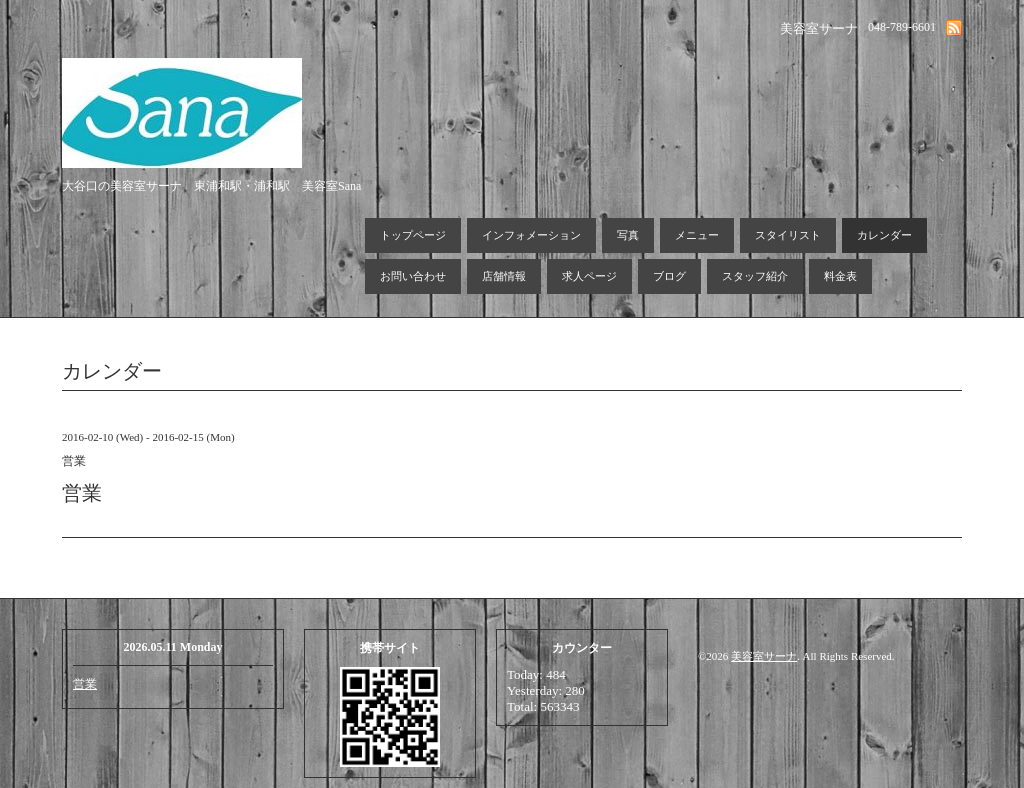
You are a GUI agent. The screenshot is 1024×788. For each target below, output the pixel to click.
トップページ (413, 235)
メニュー (697, 235)
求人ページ (589, 276)
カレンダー (884, 235)
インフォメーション (531, 235)
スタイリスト (788, 235)
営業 (85, 684)
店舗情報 (504, 276)
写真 (628, 235)
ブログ (669, 276)
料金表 (840, 276)
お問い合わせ (413, 276)
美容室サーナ (764, 656)
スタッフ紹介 (755, 276)
